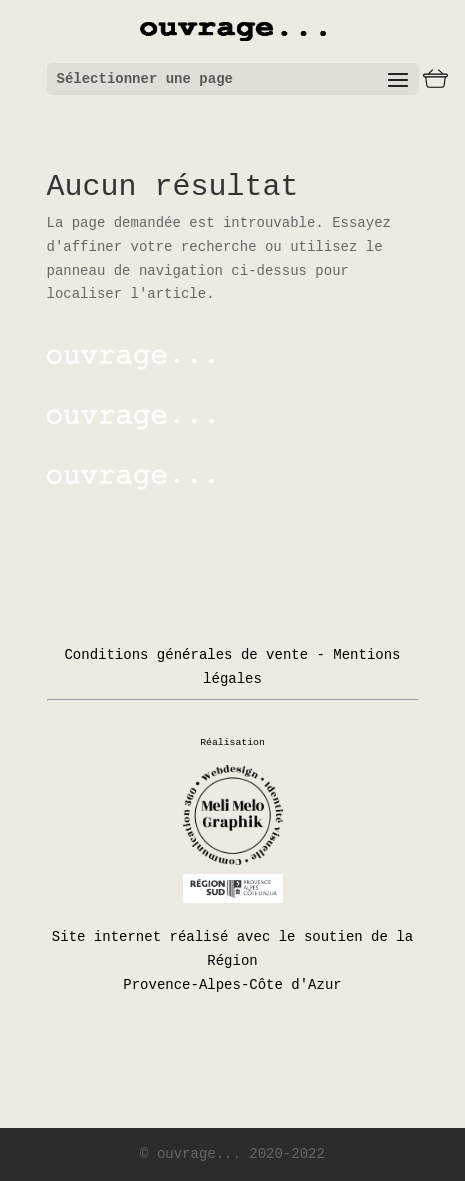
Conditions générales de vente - (194, 655)
